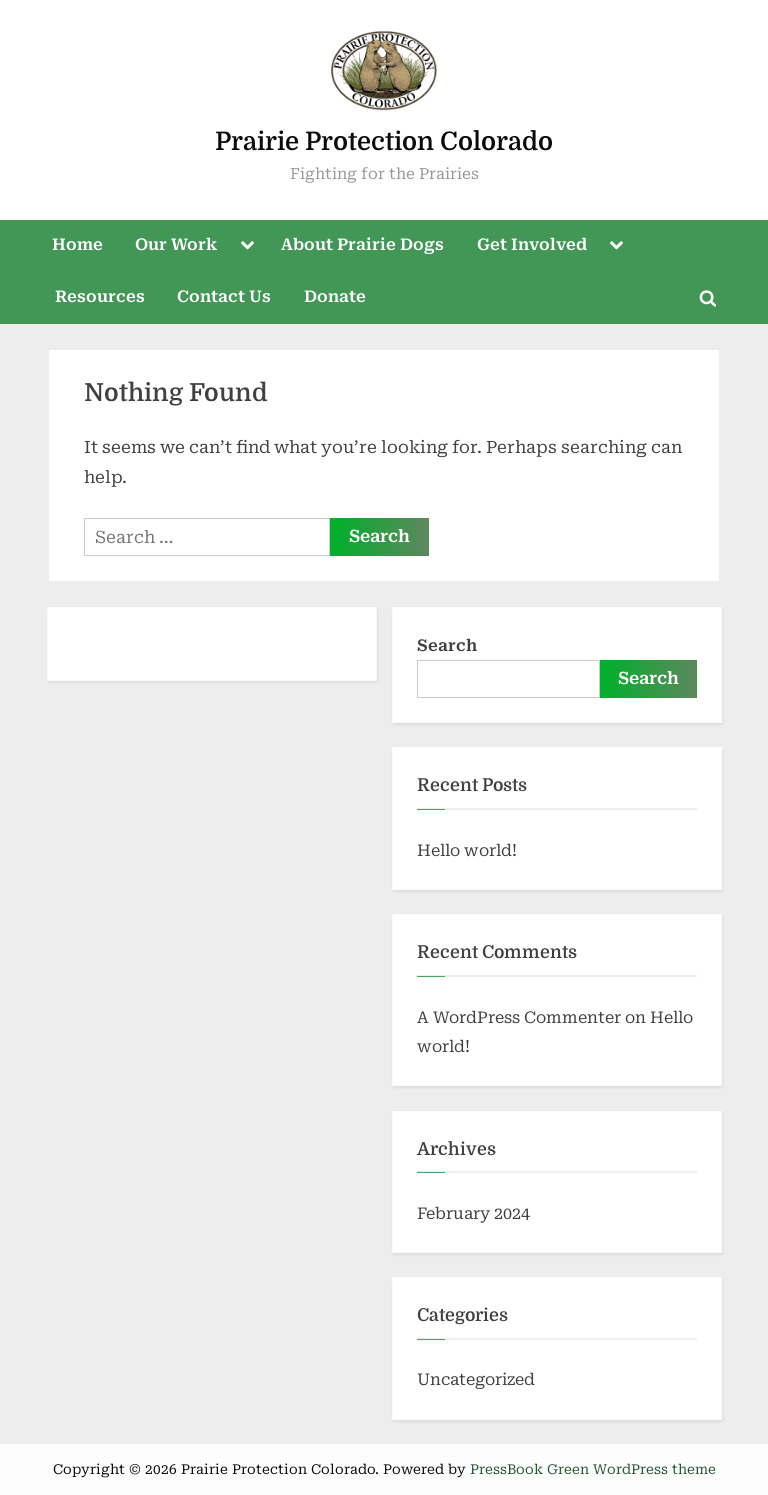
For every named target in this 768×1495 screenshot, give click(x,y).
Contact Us (224, 296)
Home (77, 244)
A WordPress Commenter (519, 1017)
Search (447, 645)
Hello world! (467, 850)
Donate (335, 296)
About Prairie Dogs (362, 244)
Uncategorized (476, 1379)
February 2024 (473, 1213)
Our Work (176, 244)
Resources (100, 296)
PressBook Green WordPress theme (593, 1469)
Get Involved (532, 244)
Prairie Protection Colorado (384, 141)
